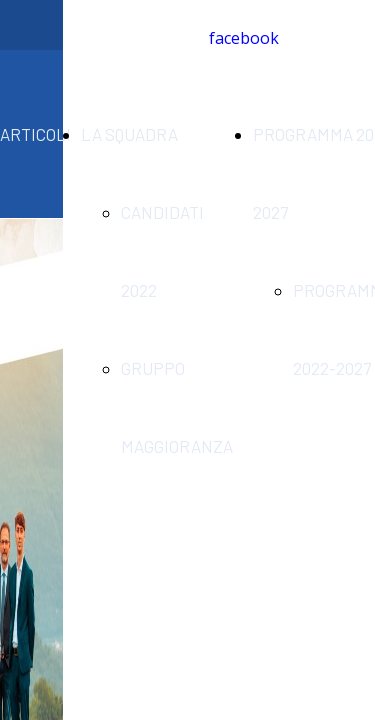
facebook (244, 38)
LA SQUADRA (129, 134)
